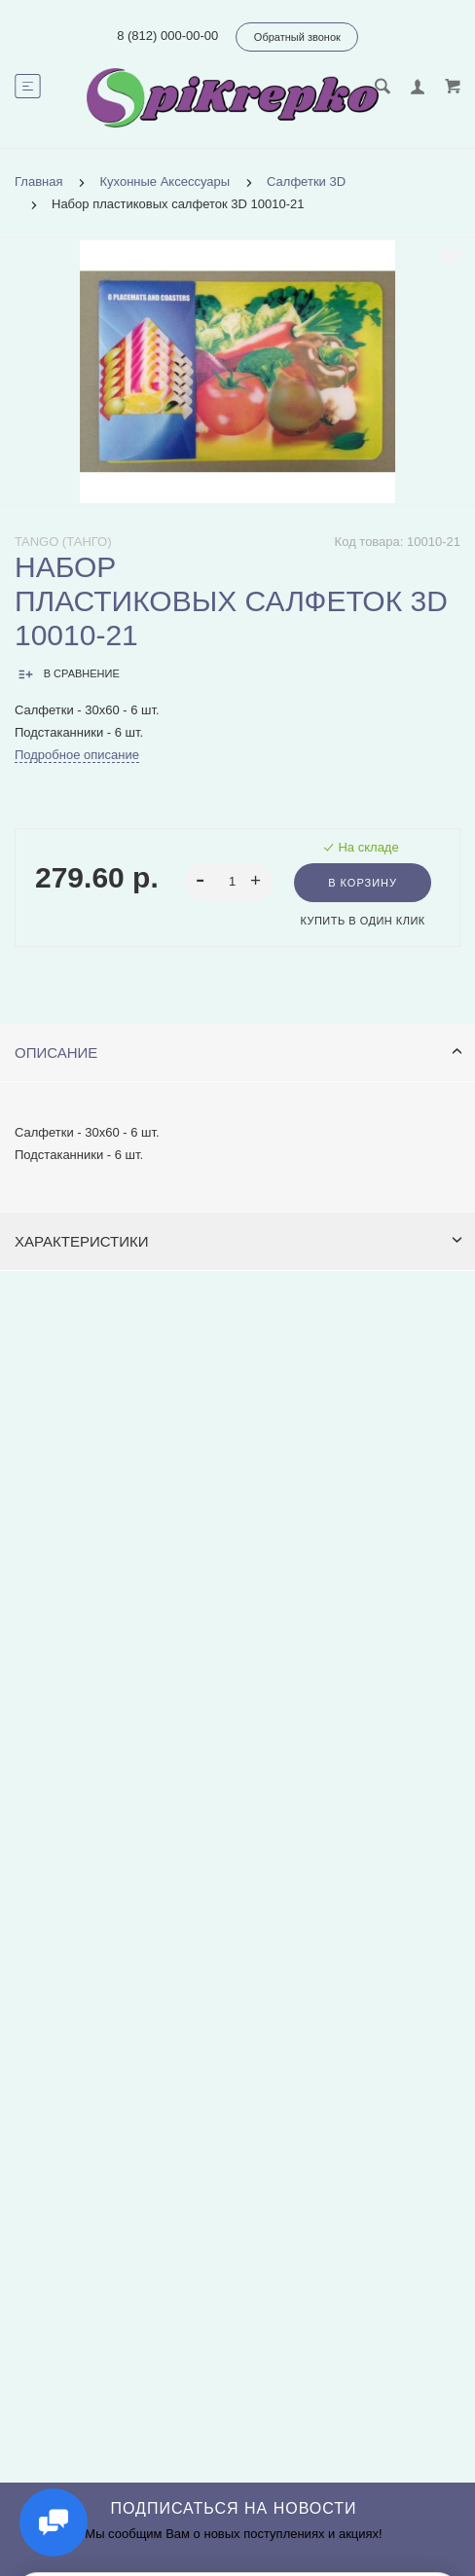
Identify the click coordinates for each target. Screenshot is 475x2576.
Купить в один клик (362, 920)
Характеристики (238, 1241)
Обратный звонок (297, 37)
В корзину (362, 883)
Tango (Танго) (63, 541)
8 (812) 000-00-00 (167, 35)
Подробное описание (77, 754)
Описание (238, 1052)
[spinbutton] (229, 881)
